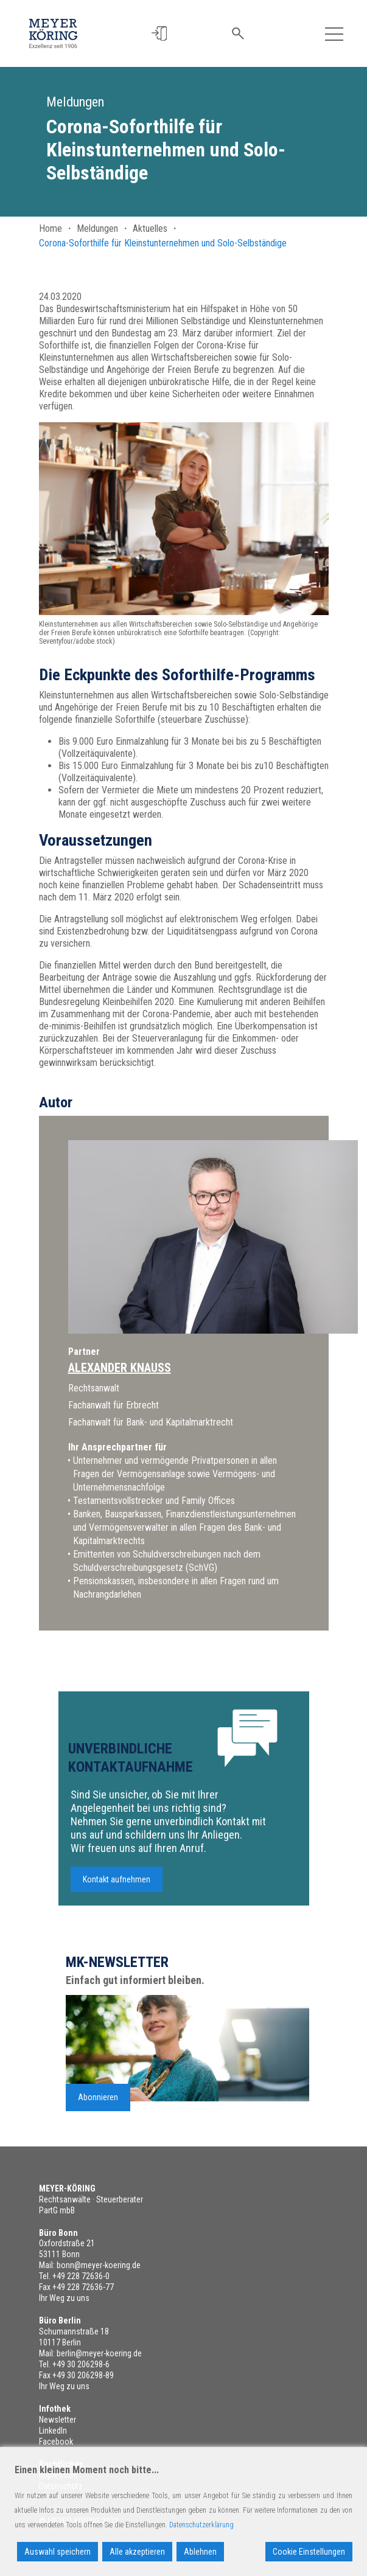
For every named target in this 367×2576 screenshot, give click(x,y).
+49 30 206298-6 (81, 2364)
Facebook (56, 2441)
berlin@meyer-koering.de (99, 2353)
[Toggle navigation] (334, 33)
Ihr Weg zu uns (64, 2298)
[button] (159, 33)
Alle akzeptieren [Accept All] (137, 2552)
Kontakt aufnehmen (116, 1891)
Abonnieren (98, 2109)
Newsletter (57, 2420)
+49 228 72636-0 (81, 2276)
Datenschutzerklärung (201, 2525)
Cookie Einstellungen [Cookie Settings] (309, 2552)
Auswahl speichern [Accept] (57, 2552)
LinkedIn (53, 2430)
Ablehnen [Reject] (200, 2552)
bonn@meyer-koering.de (99, 2265)
